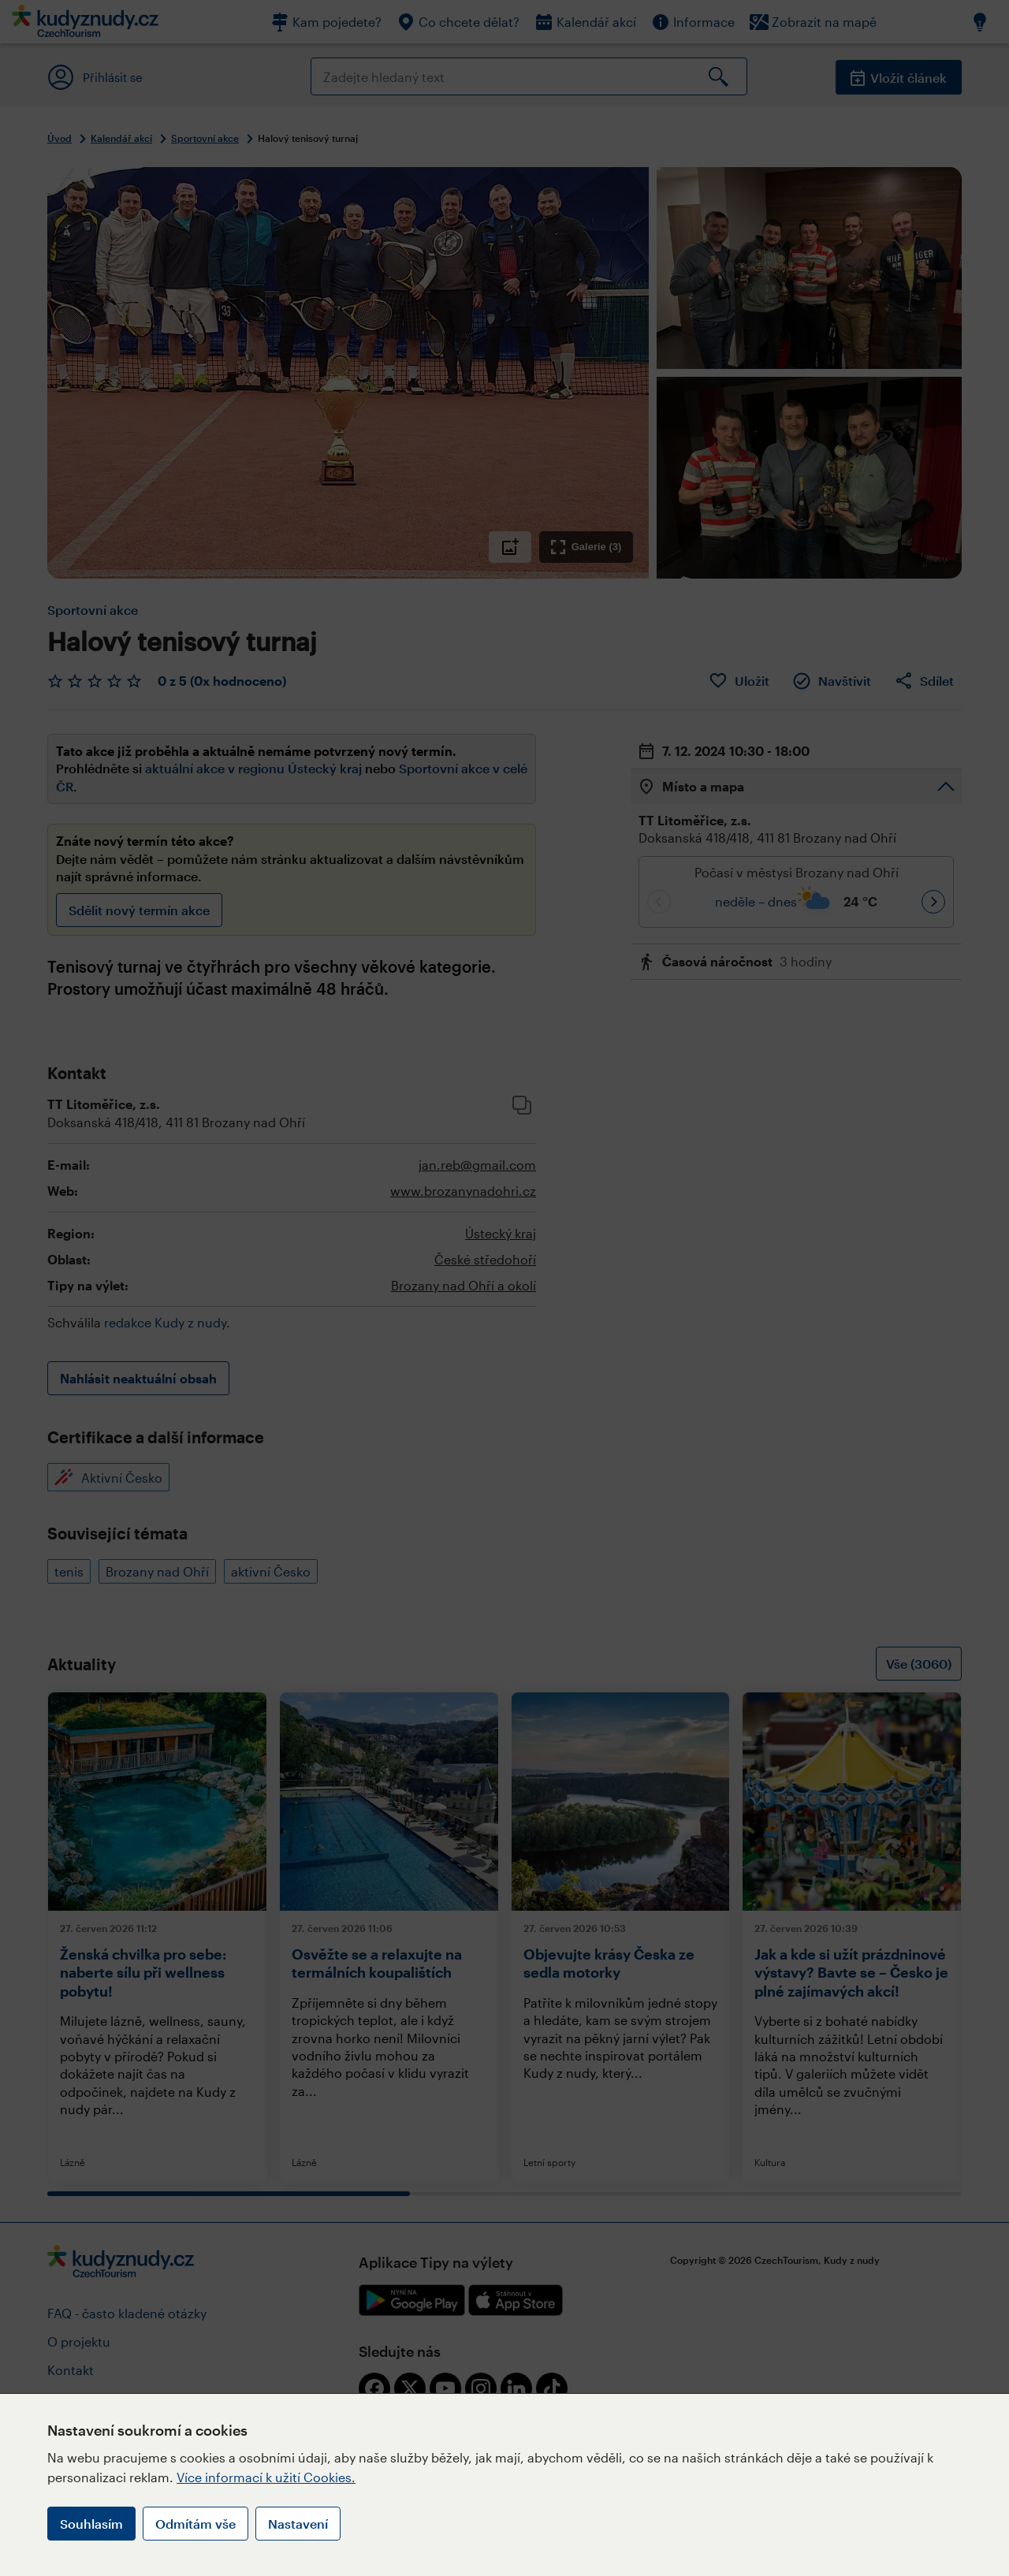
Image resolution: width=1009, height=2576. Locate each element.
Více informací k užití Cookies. (266, 2477)
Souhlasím (91, 2523)
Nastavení (298, 2523)
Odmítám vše (195, 2523)
